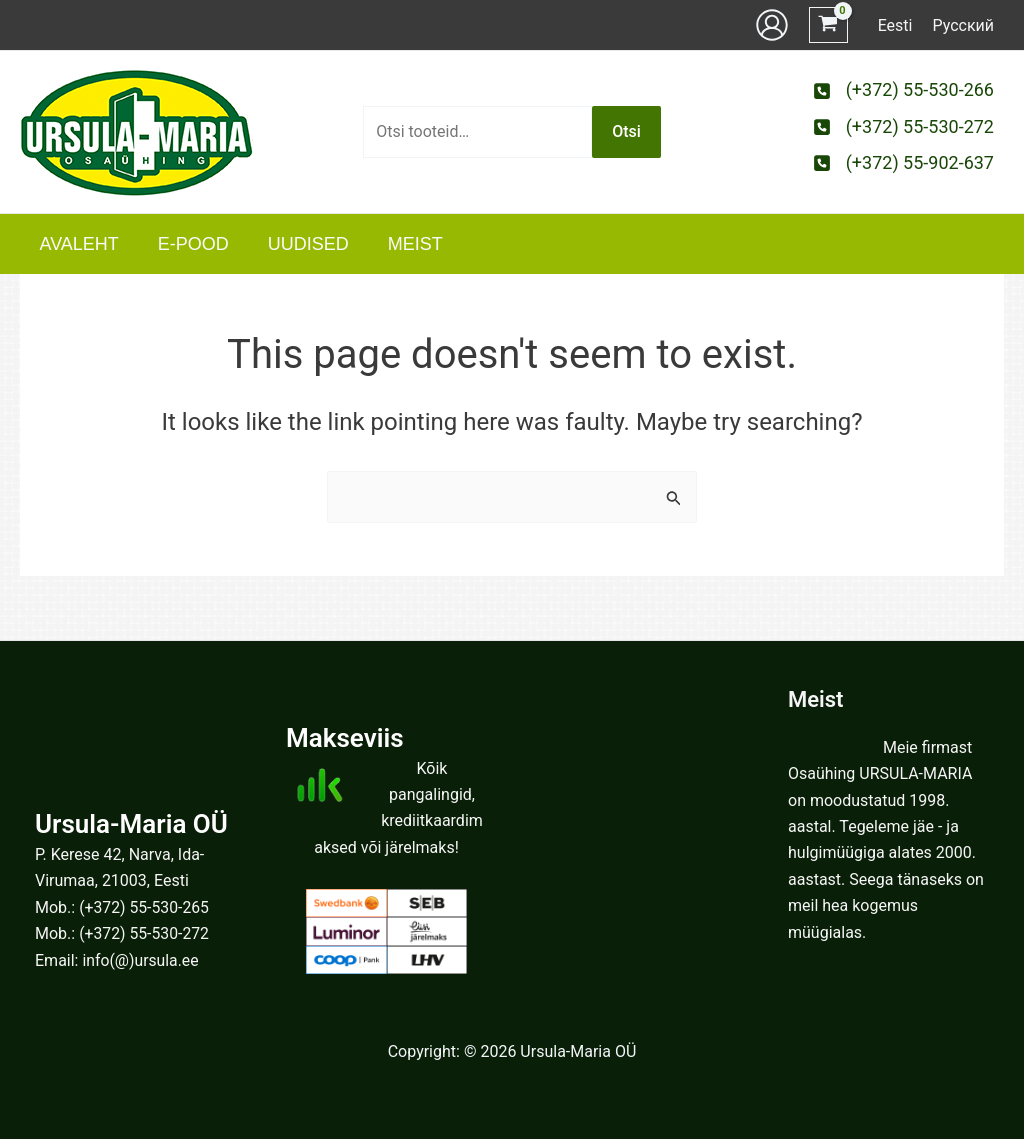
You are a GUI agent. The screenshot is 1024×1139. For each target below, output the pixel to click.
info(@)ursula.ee (141, 960)
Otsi (626, 131)
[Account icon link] (772, 25)
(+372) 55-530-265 (145, 907)
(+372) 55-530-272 (145, 933)
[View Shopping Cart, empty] (828, 25)
